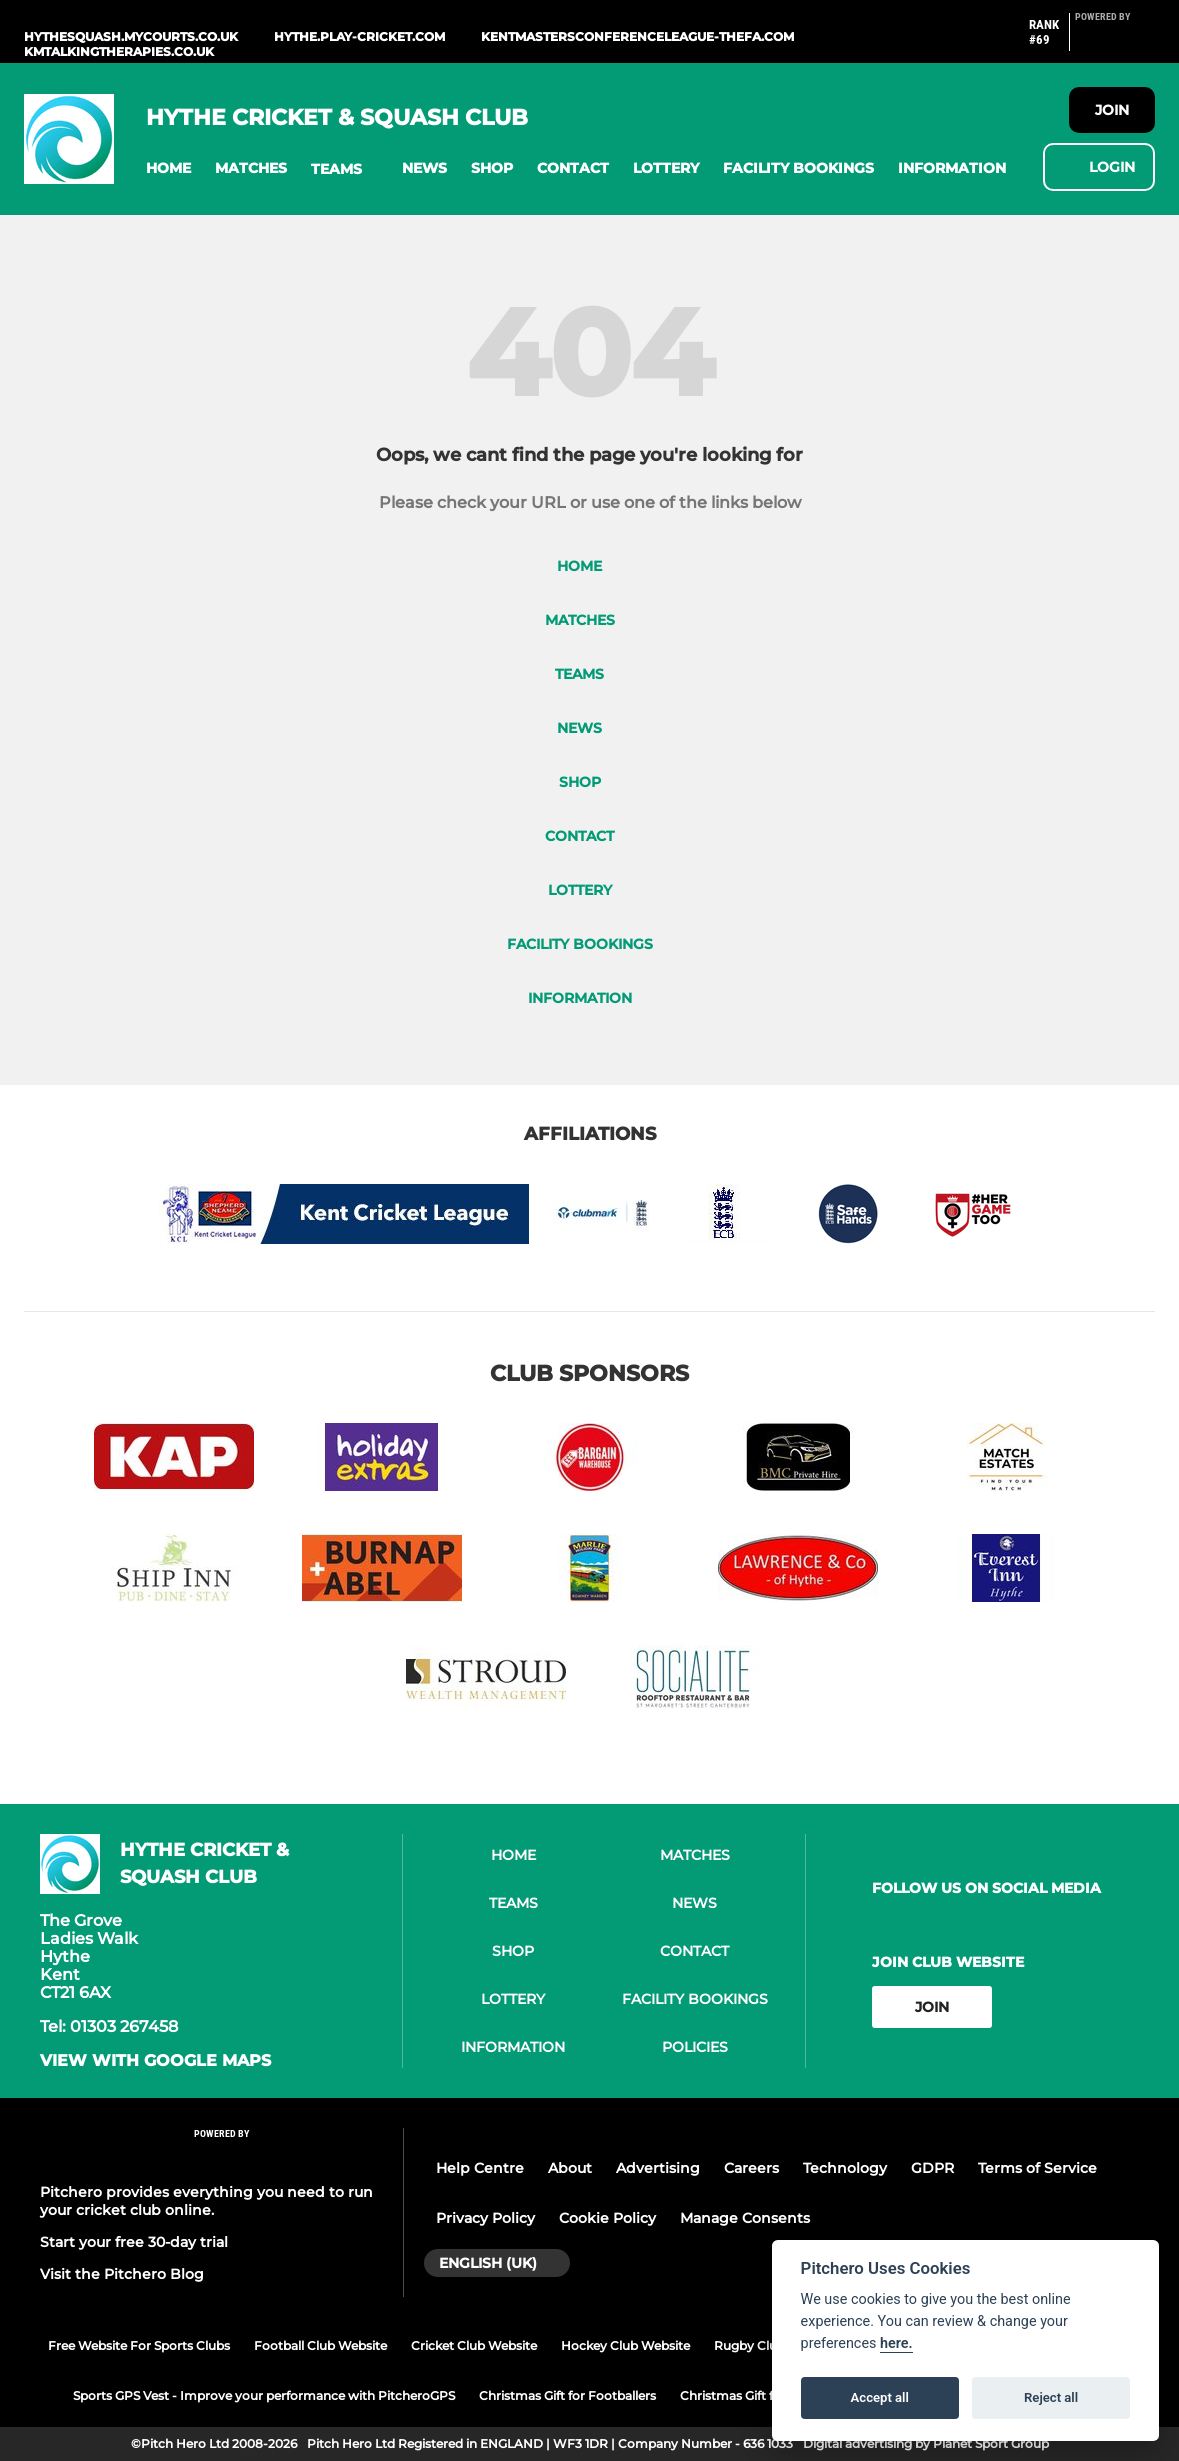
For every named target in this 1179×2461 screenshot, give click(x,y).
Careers (751, 2168)
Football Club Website (320, 2345)
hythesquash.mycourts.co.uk (131, 36)
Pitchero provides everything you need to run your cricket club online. (206, 2201)
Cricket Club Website (474, 2345)
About (570, 2168)
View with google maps (155, 2061)
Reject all (1051, 2397)
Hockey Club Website (625, 2345)
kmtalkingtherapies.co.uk (119, 51)
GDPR (932, 2168)
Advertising (658, 2168)
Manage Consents (745, 2218)
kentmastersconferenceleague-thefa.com (637, 36)
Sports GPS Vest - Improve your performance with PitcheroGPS (264, 2395)
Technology (845, 2168)
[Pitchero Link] (1115, 40)
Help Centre (480, 2168)
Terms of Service (1037, 2168)
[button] (168, 168)
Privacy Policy (485, 2218)
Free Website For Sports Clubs (139, 2345)
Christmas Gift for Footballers (567, 2395)
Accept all (880, 2397)
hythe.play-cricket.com (359, 36)
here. (896, 2343)
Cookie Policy (607, 2218)
